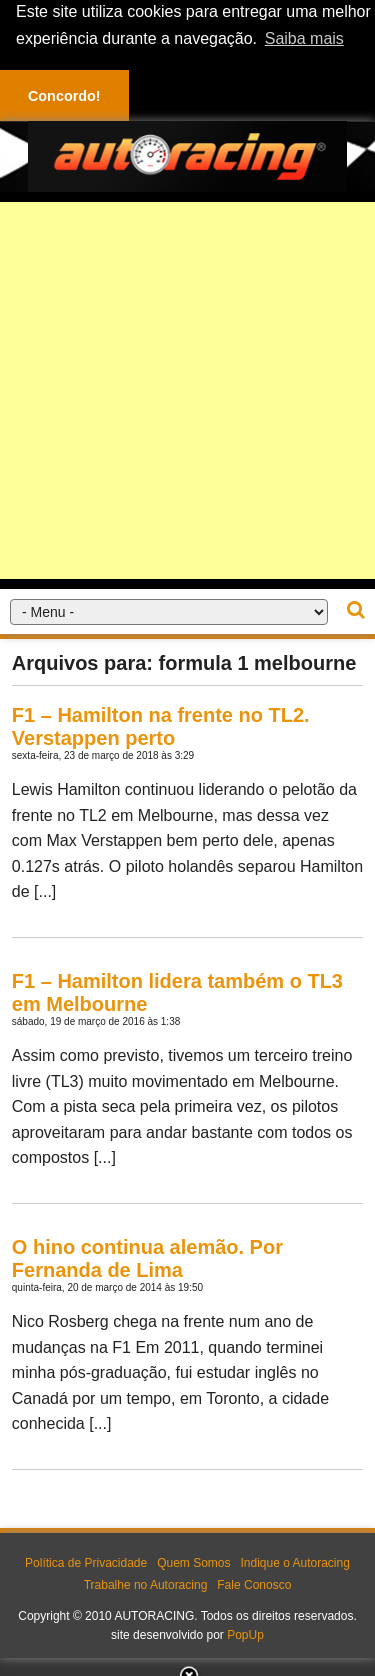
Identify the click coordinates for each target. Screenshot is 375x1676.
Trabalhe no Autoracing (146, 1585)
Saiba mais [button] (304, 38)
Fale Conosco (254, 1585)
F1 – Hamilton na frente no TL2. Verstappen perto (161, 726)
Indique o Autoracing (294, 1563)
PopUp (245, 1635)
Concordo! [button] (64, 96)
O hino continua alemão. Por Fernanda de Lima (147, 1258)
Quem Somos (193, 1563)
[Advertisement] (187, 389)
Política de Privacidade (86, 1563)
